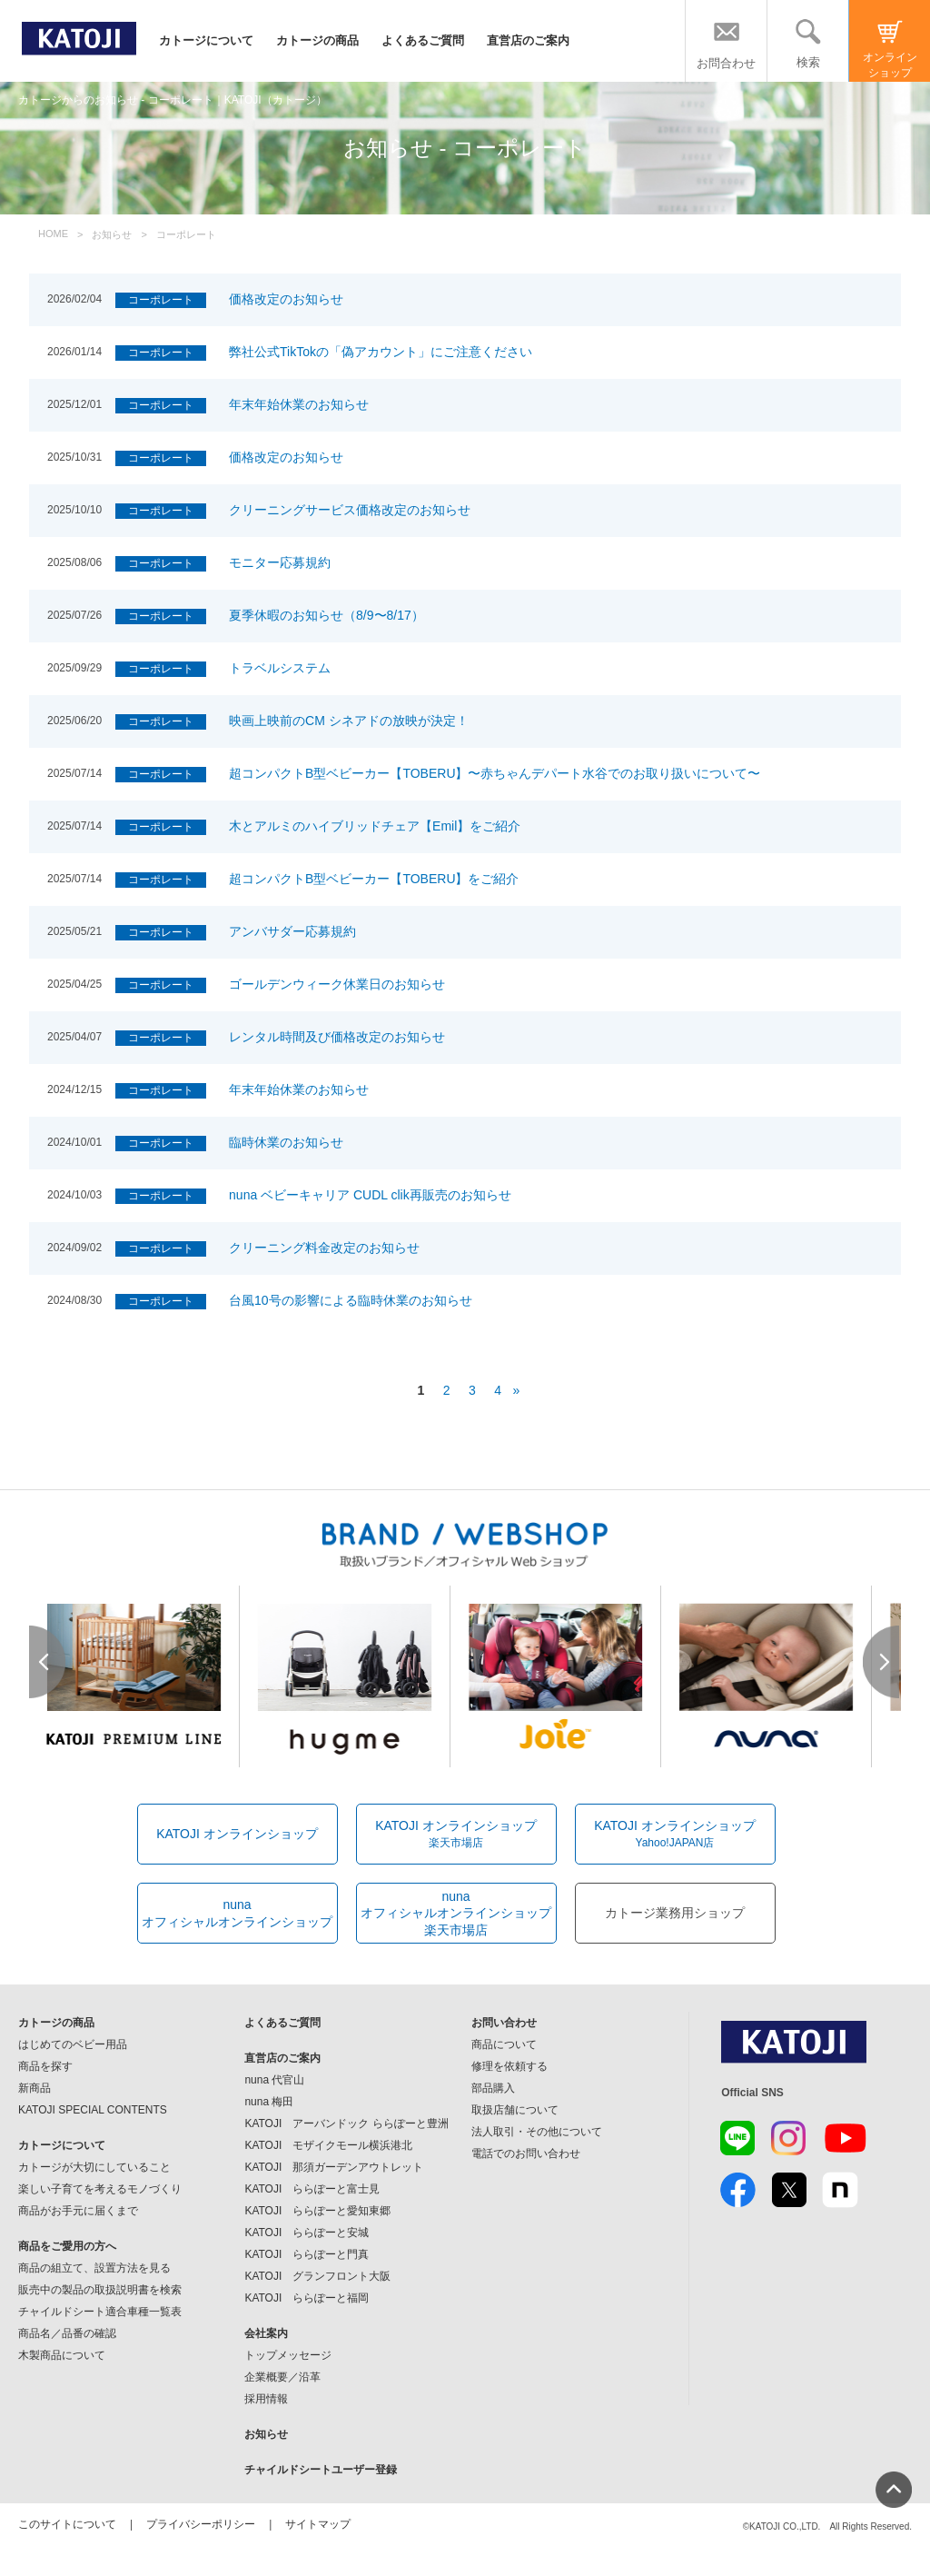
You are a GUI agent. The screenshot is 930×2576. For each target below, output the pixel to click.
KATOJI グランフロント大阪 (317, 2276)
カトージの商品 (317, 40)
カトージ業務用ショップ (675, 1912)
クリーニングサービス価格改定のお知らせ (349, 509)
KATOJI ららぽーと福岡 (306, 2298)
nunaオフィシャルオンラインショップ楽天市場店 (456, 1912)
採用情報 (266, 2398)
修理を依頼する (509, 2066)
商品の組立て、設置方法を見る (94, 2268)
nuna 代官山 (274, 2080)
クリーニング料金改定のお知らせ (324, 1247)
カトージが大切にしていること (94, 2167)
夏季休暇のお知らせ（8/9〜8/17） (326, 615)
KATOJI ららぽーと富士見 (312, 2189)
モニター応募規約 (280, 562)
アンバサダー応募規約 (292, 931)
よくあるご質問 (422, 40)
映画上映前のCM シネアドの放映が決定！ (349, 720)
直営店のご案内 (528, 40)
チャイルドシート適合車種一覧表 (100, 2311)
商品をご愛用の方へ (67, 2246)
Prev (48, 1662)
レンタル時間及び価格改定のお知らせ (337, 1036)
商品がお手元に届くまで (78, 2210)
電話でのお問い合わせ (525, 2153)
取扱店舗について (515, 2110)
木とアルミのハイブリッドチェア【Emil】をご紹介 (374, 826)
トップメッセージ (287, 2355)
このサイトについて (67, 2524)
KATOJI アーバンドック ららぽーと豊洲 (346, 2123)
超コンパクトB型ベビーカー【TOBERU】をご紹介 (374, 878)
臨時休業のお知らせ (286, 1142)
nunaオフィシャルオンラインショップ (237, 1912)
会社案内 (266, 2333)
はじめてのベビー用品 (72, 2044)
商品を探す (45, 2066)
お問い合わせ (504, 2022)
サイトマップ (318, 2524)
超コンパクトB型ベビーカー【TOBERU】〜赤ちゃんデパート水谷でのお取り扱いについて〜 (494, 773)
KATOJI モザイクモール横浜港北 (328, 2145)
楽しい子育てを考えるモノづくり (100, 2189)
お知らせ (266, 2434)
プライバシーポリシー (200, 2524)
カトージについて (206, 40)
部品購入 (493, 2088)
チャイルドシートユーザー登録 (320, 2469)
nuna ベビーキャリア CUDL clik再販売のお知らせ (370, 1195)
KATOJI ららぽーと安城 (306, 2232)
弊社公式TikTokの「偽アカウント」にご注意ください (380, 351)
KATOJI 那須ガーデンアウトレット (333, 2167)
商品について (504, 2044)
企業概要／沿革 (282, 2377)
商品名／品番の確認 (67, 2333)
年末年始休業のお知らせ (299, 404)
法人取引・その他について (536, 2131)
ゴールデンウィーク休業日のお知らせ (337, 984)
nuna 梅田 (268, 2101)
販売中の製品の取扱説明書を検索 (100, 2289)
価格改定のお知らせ (286, 299)
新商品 (34, 2088)
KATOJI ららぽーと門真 (306, 2254)
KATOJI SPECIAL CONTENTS (92, 2110)
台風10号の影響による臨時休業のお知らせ (350, 1300)
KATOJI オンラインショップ (237, 1833)
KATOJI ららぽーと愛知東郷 (317, 2210)
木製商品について (61, 2355)
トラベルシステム (280, 668)
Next (882, 1662)
